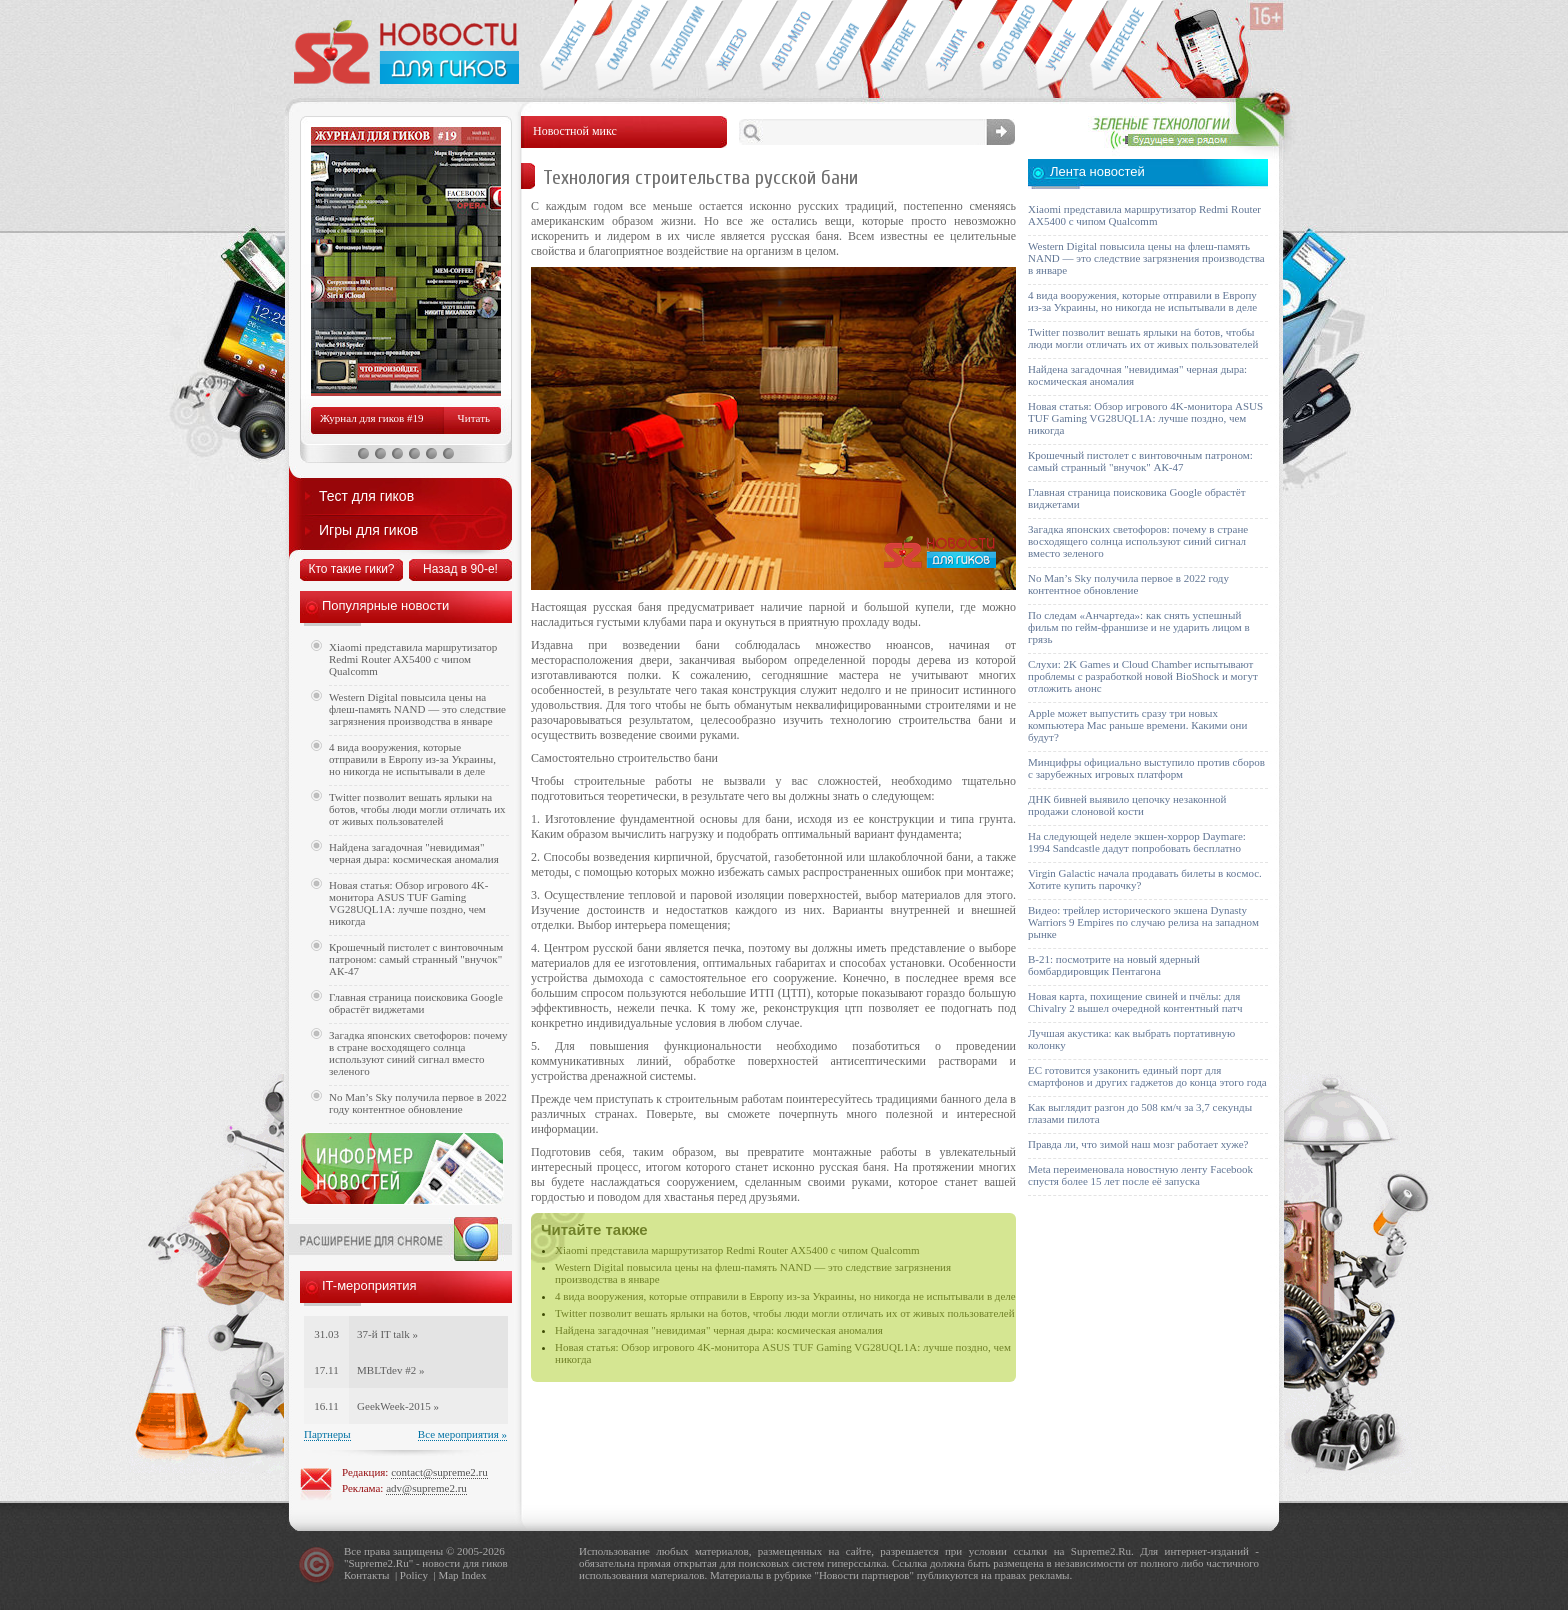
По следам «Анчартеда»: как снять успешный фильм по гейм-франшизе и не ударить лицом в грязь (1139, 627)
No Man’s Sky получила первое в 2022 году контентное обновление (418, 1103)
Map (448, 1575)
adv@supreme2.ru (426, 1488)
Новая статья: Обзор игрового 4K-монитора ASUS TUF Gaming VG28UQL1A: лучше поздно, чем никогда (408, 903)
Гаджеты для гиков (567, 46)
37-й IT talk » (387, 1334)
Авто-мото (787, 46)
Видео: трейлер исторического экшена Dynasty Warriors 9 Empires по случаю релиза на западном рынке (1143, 922)
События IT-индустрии (842, 46)
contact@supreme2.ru (439, 1472)
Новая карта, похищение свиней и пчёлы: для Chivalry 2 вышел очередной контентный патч (1135, 1002)
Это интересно (1127, 46)
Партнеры (327, 1434)
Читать (474, 418)
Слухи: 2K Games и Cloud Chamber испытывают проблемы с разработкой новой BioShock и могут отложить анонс (1143, 676)
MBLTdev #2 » (390, 1370)
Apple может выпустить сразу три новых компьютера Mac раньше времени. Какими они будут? (1137, 725)
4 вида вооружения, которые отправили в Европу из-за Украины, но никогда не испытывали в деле (785, 1296)
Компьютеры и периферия (732, 46)
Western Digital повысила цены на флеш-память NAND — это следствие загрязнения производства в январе (417, 709)
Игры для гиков (368, 530)
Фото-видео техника (1007, 46)
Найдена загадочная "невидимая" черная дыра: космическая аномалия (719, 1330)
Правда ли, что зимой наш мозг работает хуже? (1138, 1144)
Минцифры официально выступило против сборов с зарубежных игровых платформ (1146, 768)
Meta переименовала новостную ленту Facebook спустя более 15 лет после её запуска (1140, 1175)
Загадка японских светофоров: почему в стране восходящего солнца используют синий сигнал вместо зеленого (418, 1053)
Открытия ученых (1062, 46)
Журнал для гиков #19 (371, 418)
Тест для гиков (366, 496)
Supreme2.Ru (379, 1563)
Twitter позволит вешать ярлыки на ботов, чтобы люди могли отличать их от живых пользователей (785, 1313)
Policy (414, 1575)
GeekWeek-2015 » (398, 1406)
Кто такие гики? (351, 569)
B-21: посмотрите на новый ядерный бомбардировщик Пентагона (1114, 965)
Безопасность (952, 46)
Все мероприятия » (462, 1434)
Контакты (366, 1575)
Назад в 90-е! (460, 569)
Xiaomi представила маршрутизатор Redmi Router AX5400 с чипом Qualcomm (737, 1250)
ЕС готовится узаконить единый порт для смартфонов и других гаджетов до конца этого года (1147, 1076)
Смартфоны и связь (622, 46)
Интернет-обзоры (897, 46)
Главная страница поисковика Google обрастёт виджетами (416, 1003)
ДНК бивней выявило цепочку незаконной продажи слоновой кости (1127, 805)
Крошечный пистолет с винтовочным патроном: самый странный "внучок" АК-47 (416, 959)
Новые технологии (677, 46)
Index (473, 1575)
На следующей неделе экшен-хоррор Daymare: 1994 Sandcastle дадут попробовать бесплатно (1137, 842)
